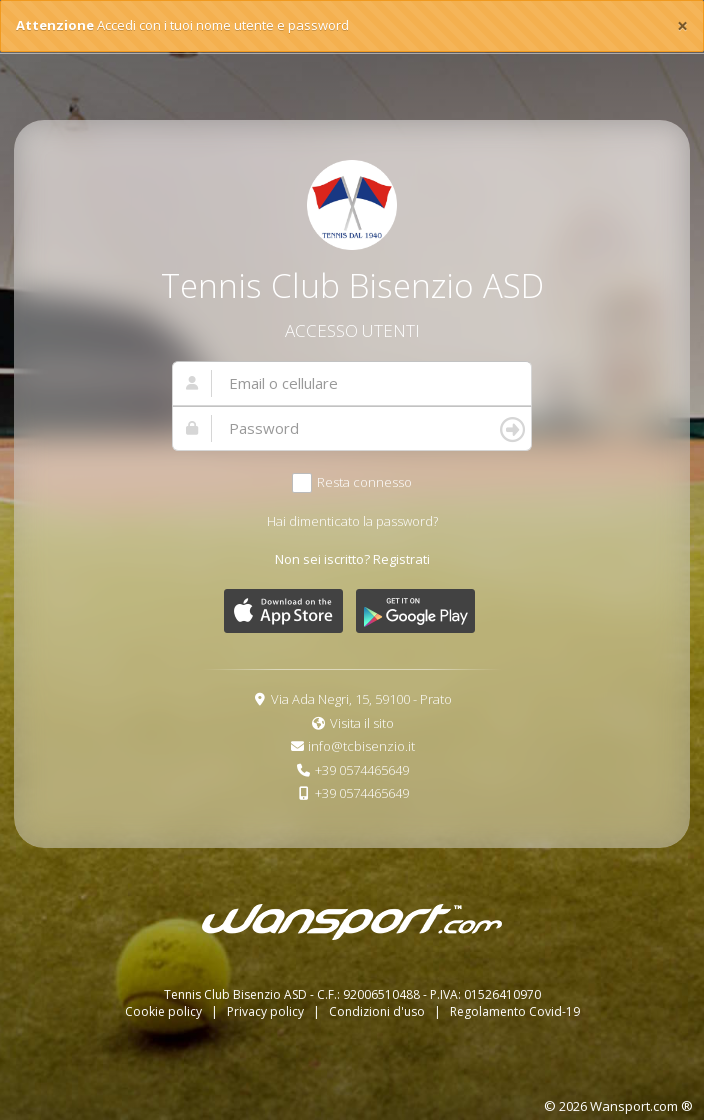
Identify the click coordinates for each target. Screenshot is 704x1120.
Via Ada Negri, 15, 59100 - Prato (361, 699)
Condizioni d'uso (378, 1011)
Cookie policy (165, 1011)
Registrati (401, 559)
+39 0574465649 (362, 770)
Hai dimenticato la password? (352, 521)
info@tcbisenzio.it (361, 746)
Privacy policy (267, 1011)
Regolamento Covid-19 (515, 1011)
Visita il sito (362, 723)
